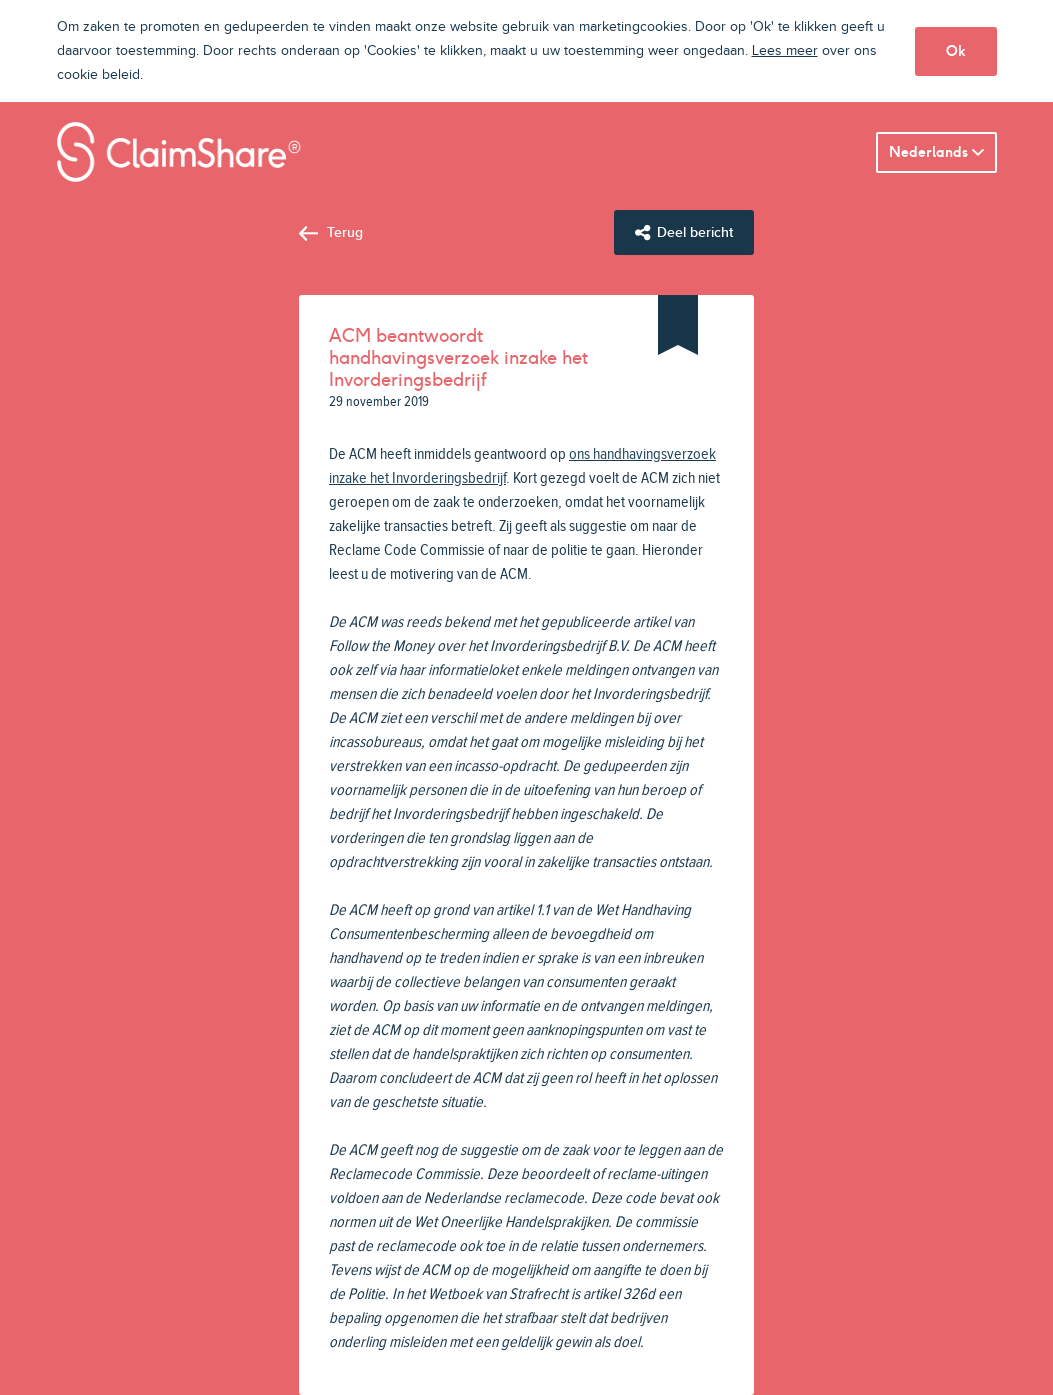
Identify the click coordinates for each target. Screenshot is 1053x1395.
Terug (345, 232)
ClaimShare (179, 152)
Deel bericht (695, 232)
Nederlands (928, 152)
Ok (956, 51)
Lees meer (785, 51)
